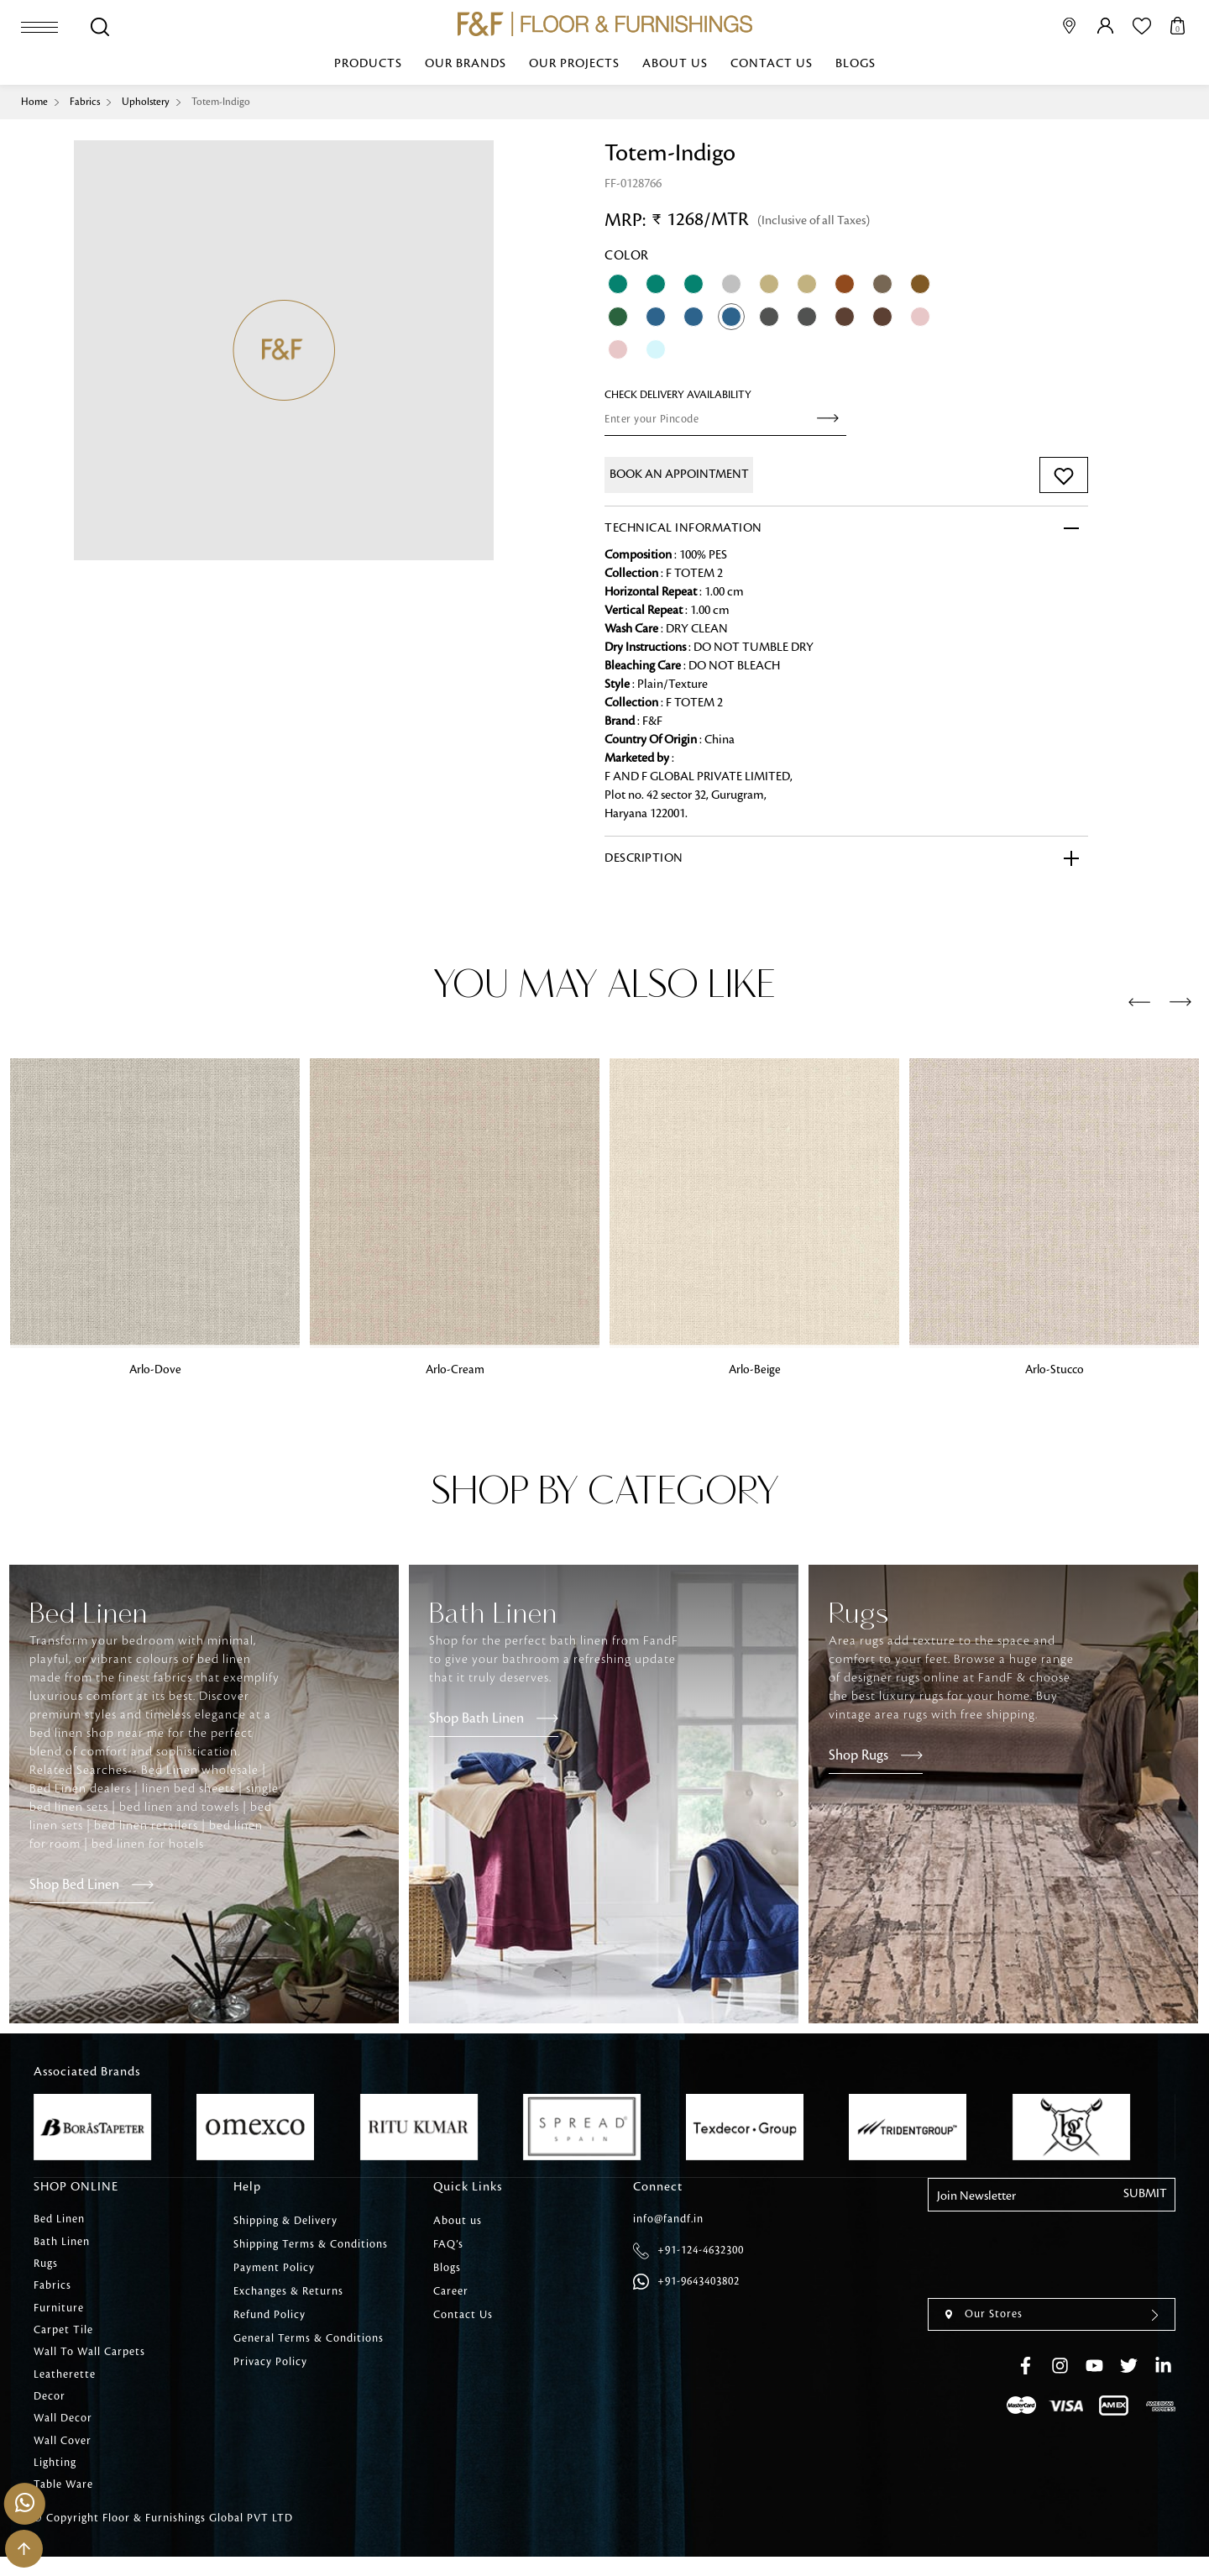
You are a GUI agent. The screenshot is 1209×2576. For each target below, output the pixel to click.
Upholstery (149, 102)
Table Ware (63, 2504)
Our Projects (574, 64)
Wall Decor (63, 2433)
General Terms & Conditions (308, 2339)
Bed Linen (59, 2221)
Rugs (46, 2268)
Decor (49, 2410)
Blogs (855, 64)
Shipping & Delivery (285, 2221)
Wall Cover (63, 2457)
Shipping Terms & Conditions (310, 2245)
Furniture (59, 2316)
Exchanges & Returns (288, 2292)
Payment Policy (274, 2268)
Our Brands (465, 64)
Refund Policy (269, 2316)
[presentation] (1139, 1003)
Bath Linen (62, 2245)
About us (675, 64)
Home (35, 102)
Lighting (55, 2480)
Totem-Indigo (227, 102)
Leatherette (65, 2386)
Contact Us (771, 64)
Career (450, 2292)
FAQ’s (448, 2245)
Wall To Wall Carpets (89, 2363)
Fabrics (86, 102)
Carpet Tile (63, 2339)
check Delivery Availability (677, 395)
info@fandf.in (668, 2221)
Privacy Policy (270, 2363)
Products (368, 64)
